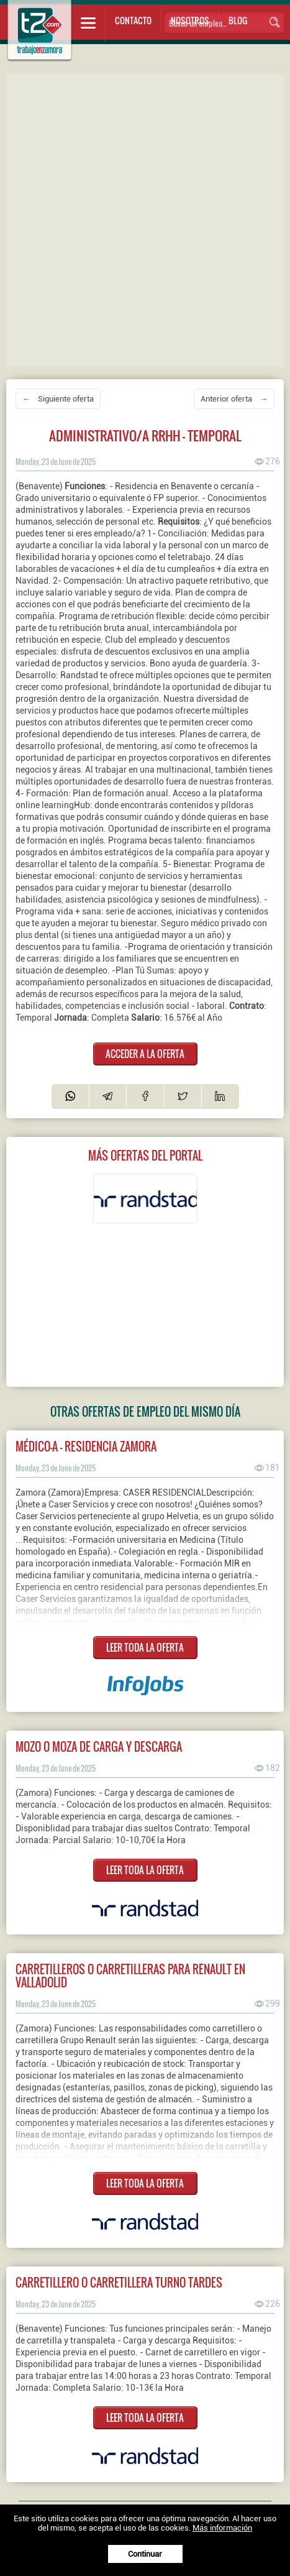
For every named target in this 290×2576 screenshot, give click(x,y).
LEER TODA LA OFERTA (145, 1647)
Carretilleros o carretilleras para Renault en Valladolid (130, 1975)
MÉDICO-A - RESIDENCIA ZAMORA (86, 1446)
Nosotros (190, 20)
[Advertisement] (145, 219)
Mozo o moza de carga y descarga (99, 1746)
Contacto (133, 20)
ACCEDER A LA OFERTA (145, 1053)
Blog (238, 20)
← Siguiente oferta (58, 398)
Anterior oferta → (234, 398)
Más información (222, 2527)
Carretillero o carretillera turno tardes (119, 2282)
